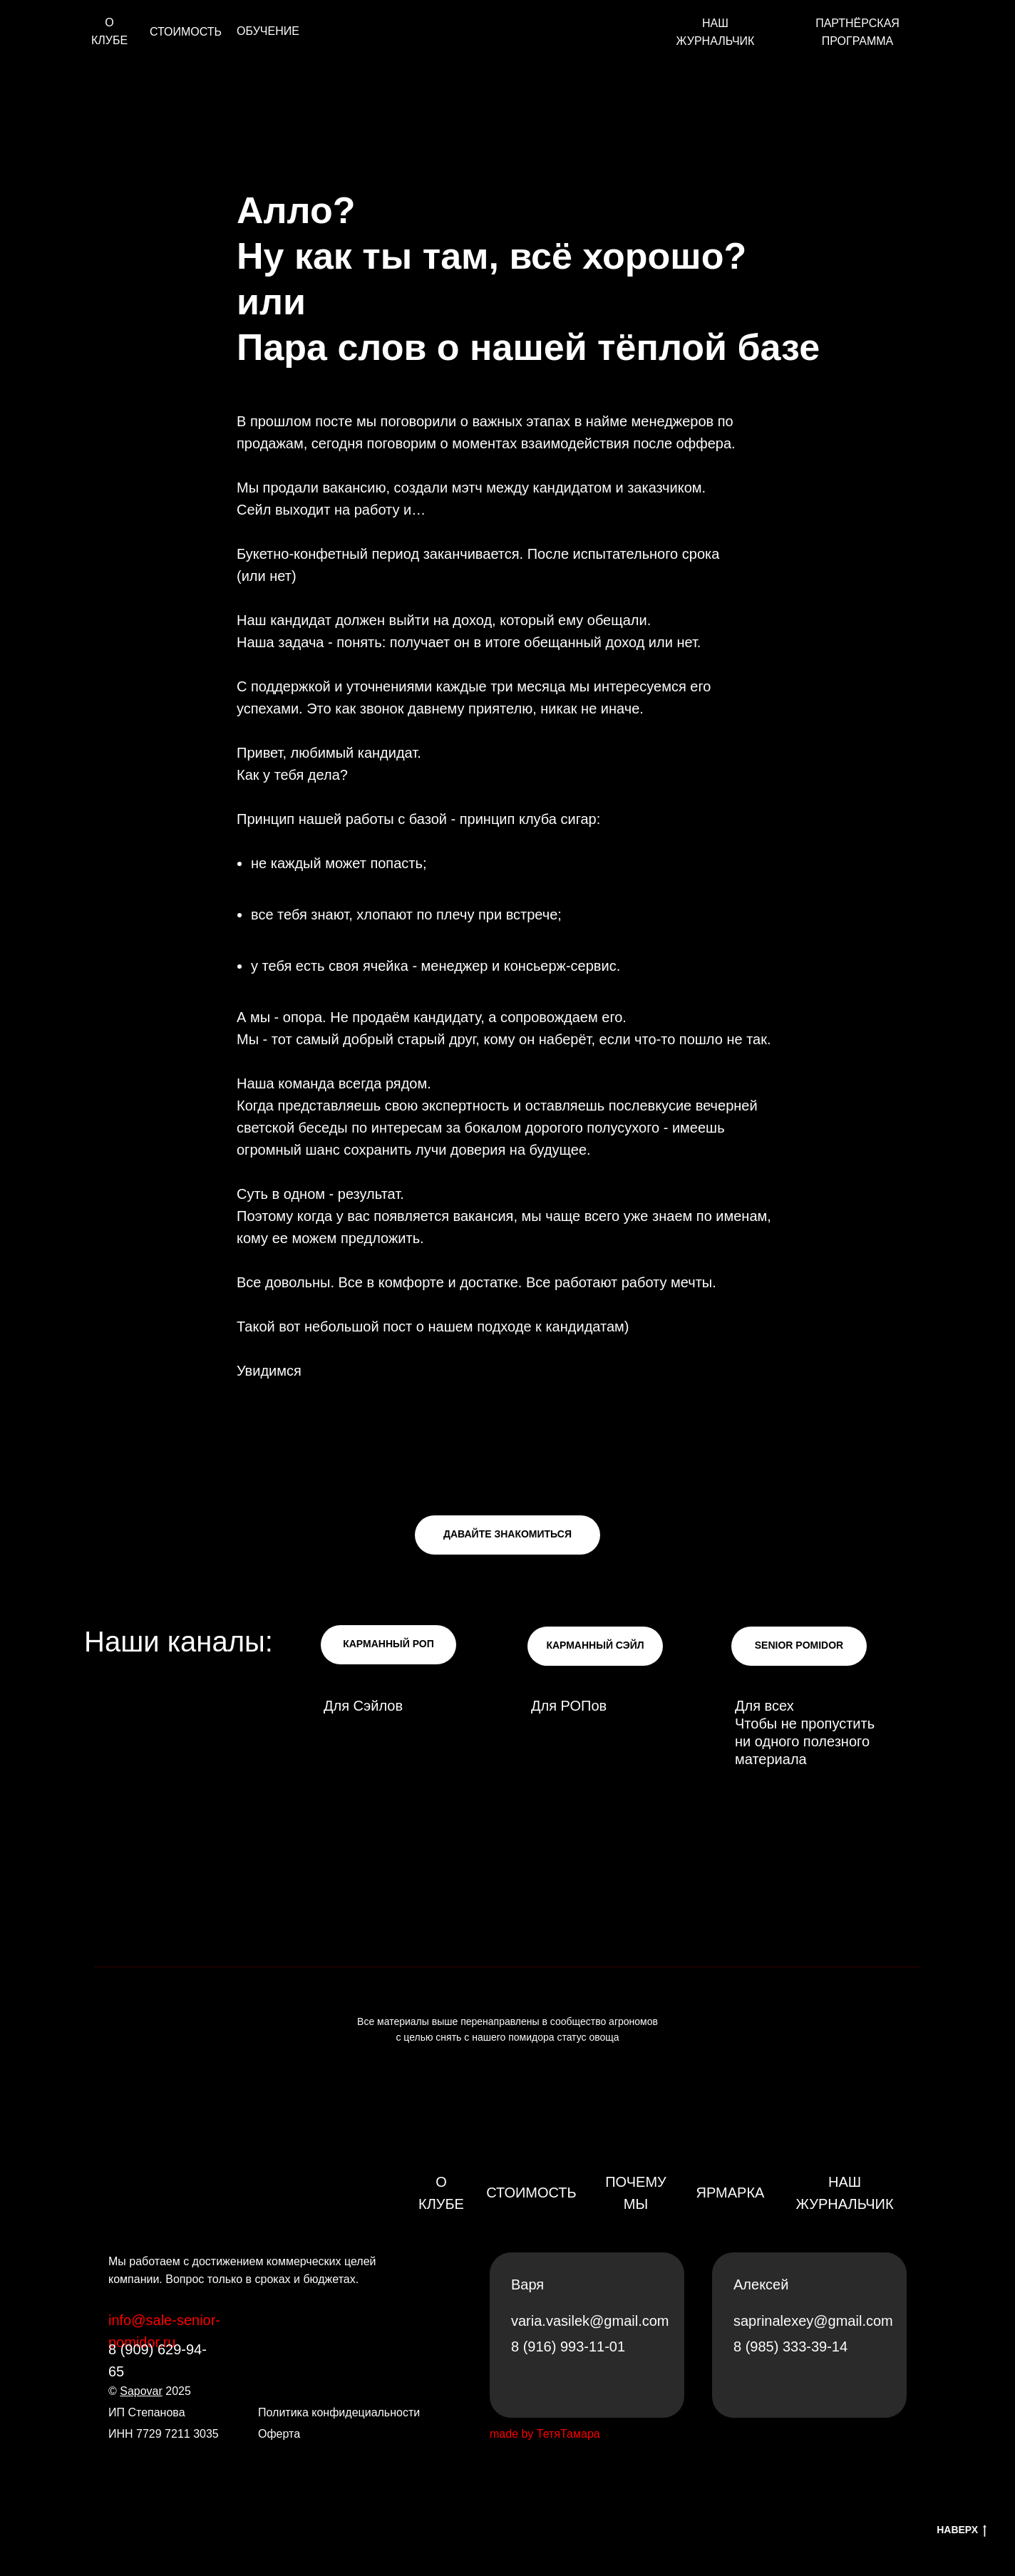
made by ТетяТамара (545, 2434)
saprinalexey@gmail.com (813, 2321)
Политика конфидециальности (339, 2412)
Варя (527, 2284)
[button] (507, 1535)
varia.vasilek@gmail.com (590, 2321)
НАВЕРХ (961, 2530)
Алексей (760, 2284)
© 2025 (149, 2391)
